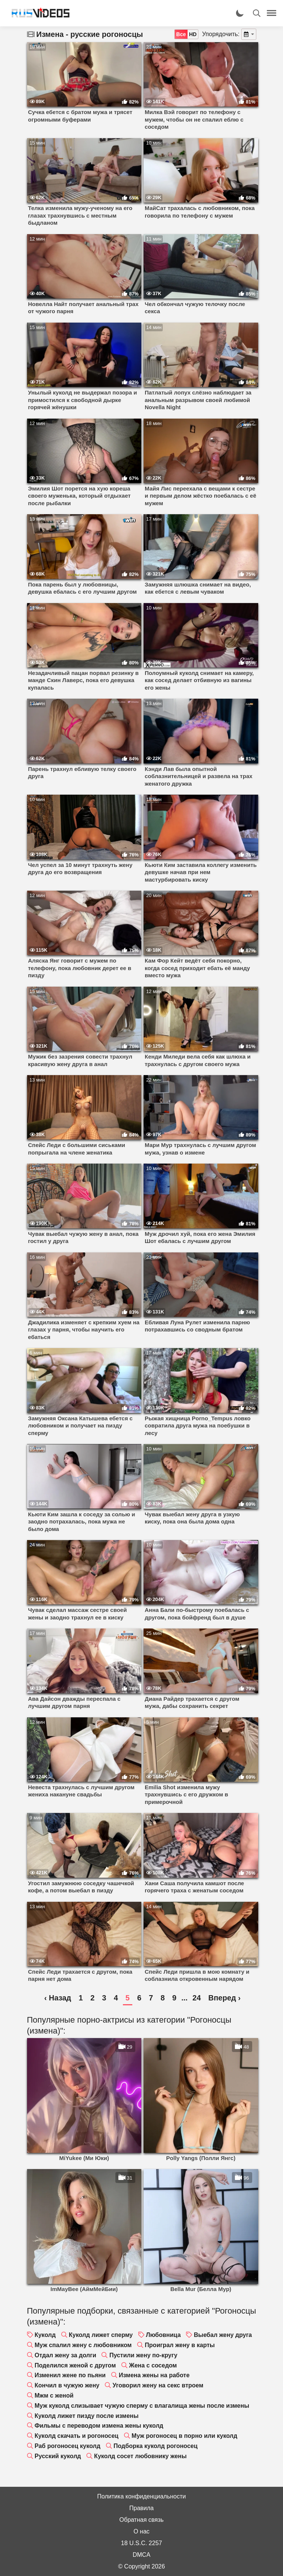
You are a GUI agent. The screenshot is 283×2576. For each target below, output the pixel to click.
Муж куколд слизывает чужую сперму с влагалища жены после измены (142, 2405)
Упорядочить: (221, 34)
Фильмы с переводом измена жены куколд (99, 2425)
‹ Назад (57, 1998)
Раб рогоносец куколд (67, 2446)
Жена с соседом (153, 2365)
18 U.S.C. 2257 (141, 2543)
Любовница (163, 2335)
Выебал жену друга (223, 2335)
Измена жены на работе (154, 2375)
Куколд (45, 2335)
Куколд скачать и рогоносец (76, 2436)
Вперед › (224, 1998)
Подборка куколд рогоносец (155, 2446)
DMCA (141, 2555)
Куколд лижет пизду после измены (87, 2416)
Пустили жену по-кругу (143, 2355)
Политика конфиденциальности (141, 2496)
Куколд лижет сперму (101, 2335)
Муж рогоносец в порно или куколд (184, 2436)
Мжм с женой (54, 2395)
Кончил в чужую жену (67, 2385)
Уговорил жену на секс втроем (157, 2385)
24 (196, 1998)
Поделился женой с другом (75, 2365)
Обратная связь (142, 2520)
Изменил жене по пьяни (70, 2375)
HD (193, 34)
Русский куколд (58, 2456)
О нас (141, 2531)
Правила (141, 2508)
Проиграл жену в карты (180, 2345)
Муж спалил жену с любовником (83, 2345)
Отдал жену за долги (65, 2355)
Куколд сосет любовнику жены (140, 2456)
